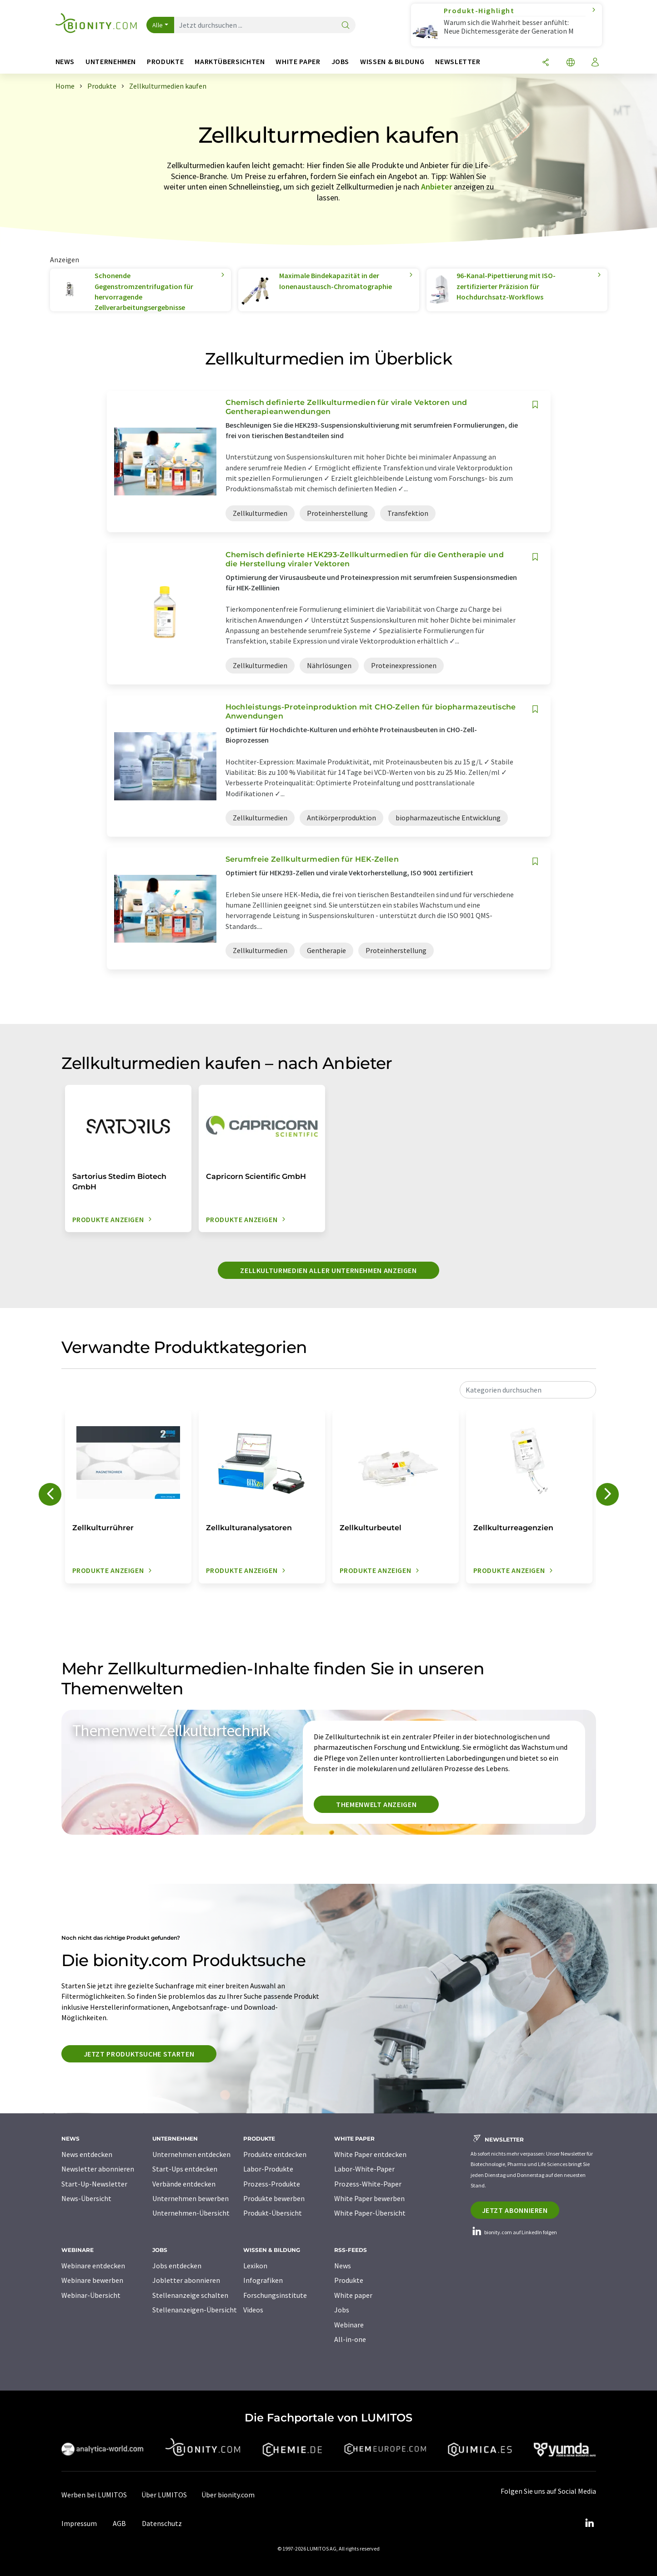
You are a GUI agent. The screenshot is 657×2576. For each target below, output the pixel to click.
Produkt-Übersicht (272, 2212)
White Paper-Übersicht (370, 2212)
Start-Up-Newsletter (94, 2183)
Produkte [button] (165, 61)
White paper (353, 2295)
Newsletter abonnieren (97, 2168)
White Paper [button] (298, 61)
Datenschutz (162, 2523)
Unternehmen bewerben (190, 2198)
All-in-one (350, 2339)
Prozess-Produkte (271, 2183)
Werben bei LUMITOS (94, 2494)
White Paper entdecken (370, 2154)
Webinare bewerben (92, 2280)
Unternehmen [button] (110, 61)
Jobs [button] (340, 61)
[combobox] (528, 1389)
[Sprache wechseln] (570, 63)
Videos (253, 2309)
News (342, 2265)
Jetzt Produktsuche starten (139, 2053)
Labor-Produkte (268, 2168)
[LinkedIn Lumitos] (589, 2523)
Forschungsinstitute (275, 2295)
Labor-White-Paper (364, 2168)
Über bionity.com (228, 2494)
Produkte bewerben (274, 2198)
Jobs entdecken (176, 2265)
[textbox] (528, 1389)
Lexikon (255, 2265)
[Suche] (345, 25)
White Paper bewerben (369, 2198)
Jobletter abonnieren (186, 2280)
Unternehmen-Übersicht (191, 2212)
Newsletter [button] (457, 61)
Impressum (79, 2523)
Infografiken (263, 2280)
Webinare (349, 2324)
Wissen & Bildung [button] (392, 61)
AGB (119, 2523)
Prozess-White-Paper (367, 2183)
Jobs (341, 2309)
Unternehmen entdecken (191, 2154)
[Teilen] (545, 63)
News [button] (65, 61)
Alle (157, 25)
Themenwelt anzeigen (376, 1804)
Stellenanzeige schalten (190, 2295)
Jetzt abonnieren (515, 2210)
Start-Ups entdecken (184, 2168)
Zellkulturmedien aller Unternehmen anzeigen (328, 1270)
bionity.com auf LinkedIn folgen (514, 2232)
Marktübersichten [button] (230, 61)
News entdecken (86, 2154)
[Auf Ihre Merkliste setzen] (535, 404)
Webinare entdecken (93, 2265)
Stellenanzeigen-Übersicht (194, 2309)
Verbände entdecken (184, 2183)
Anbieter (436, 186)
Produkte (348, 2280)
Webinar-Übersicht (90, 2295)
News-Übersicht (86, 2198)
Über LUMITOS (164, 2494)
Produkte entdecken (274, 2154)
